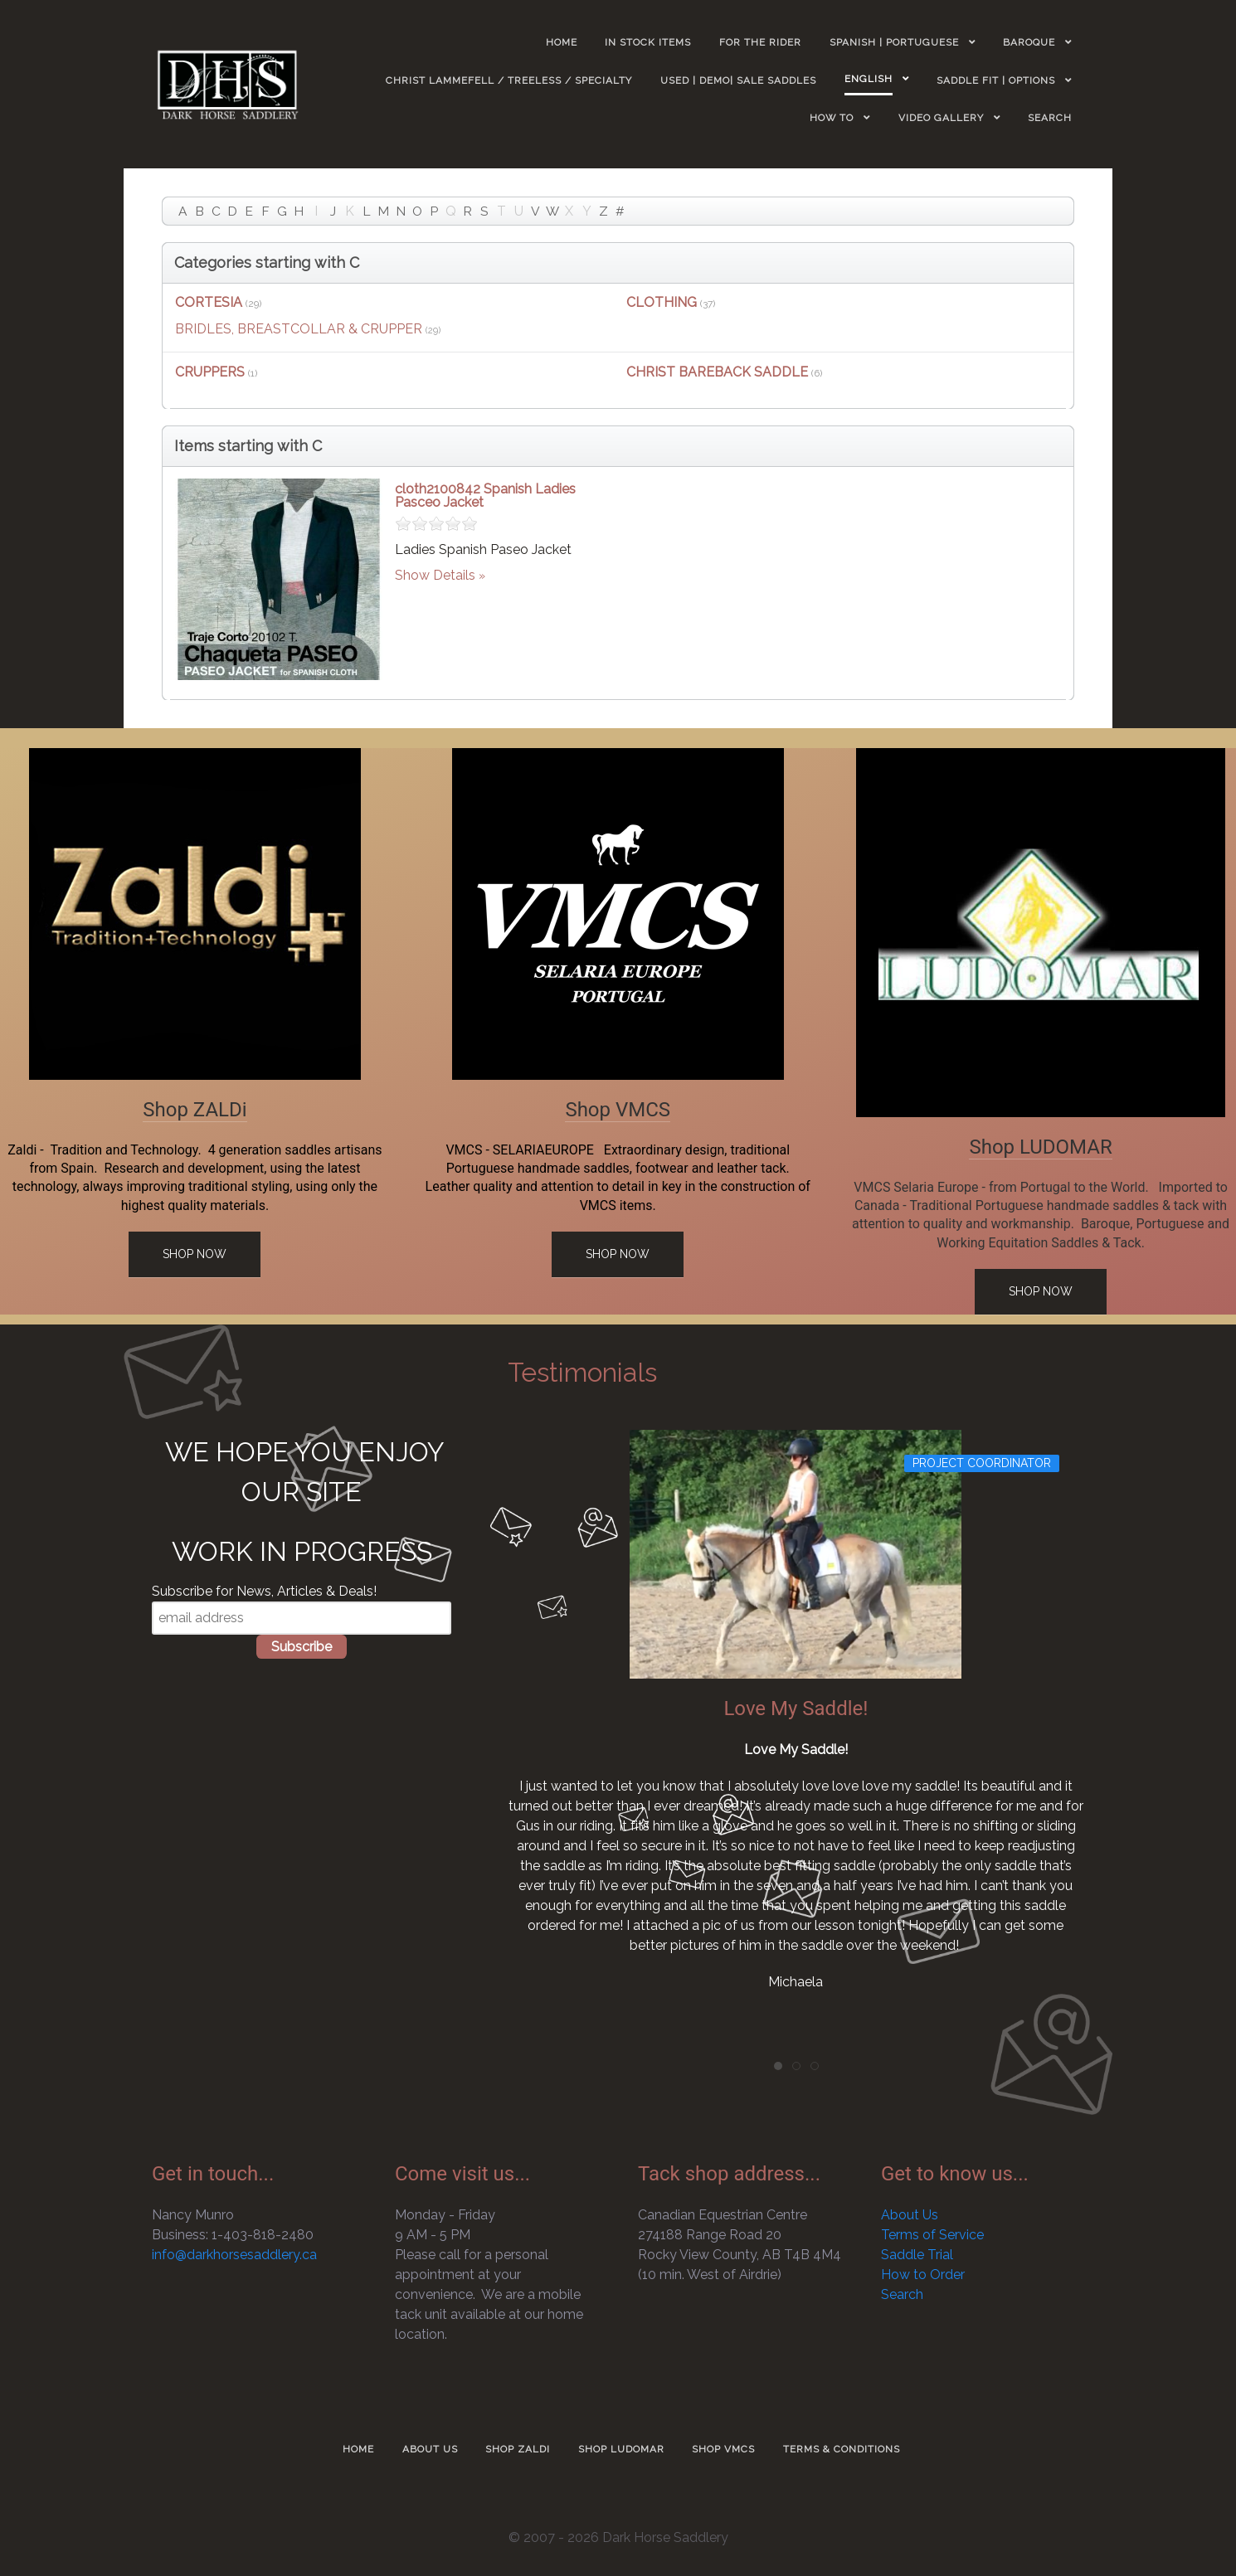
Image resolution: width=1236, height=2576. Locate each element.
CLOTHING (661, 302)
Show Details (435, 575)
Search (902, 2294)
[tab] (778, 2066)
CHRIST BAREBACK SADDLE (717, 372)
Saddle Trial (917, 2255)
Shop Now (194, 1254)
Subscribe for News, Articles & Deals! (264, 1591)
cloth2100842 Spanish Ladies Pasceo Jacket (485, 495)
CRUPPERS (210, 372)
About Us (909, 2215)
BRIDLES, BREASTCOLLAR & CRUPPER (298, 329)
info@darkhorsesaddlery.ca (234, 2255)
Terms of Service (932, 2235)
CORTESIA (208, 302)
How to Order (923, 2274)
